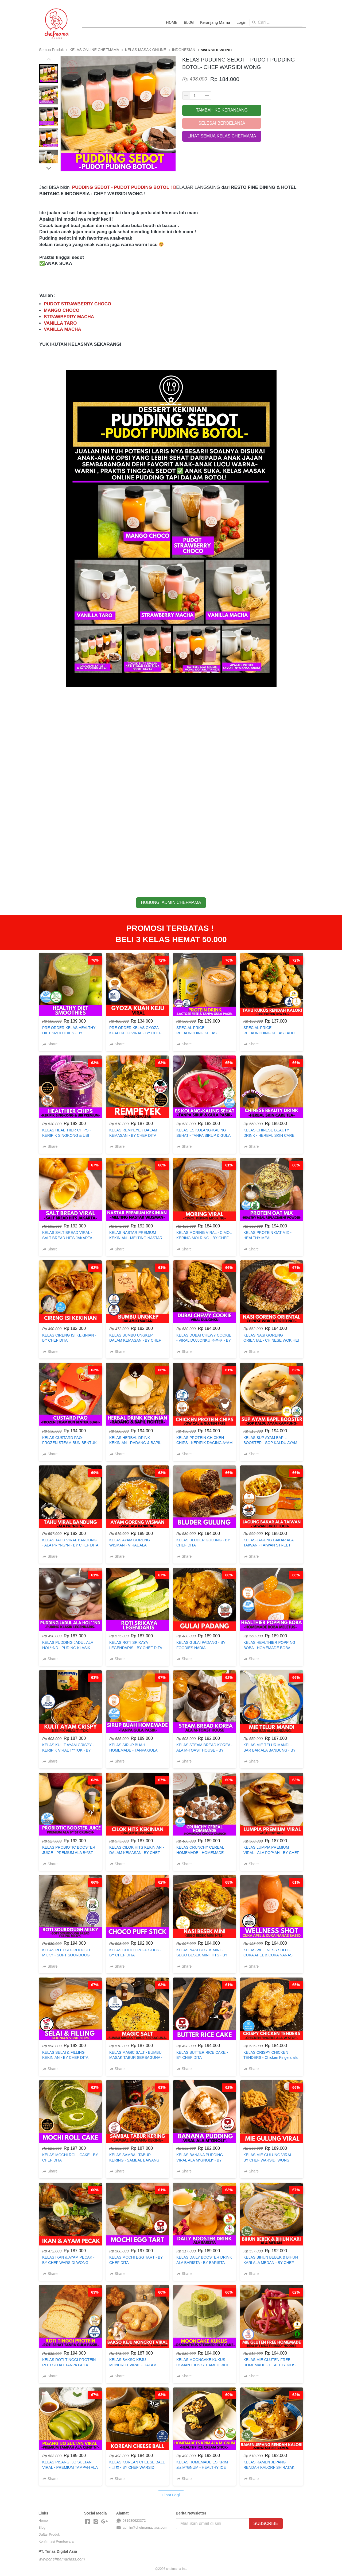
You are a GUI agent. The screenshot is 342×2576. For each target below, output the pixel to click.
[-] (87, 2521)
